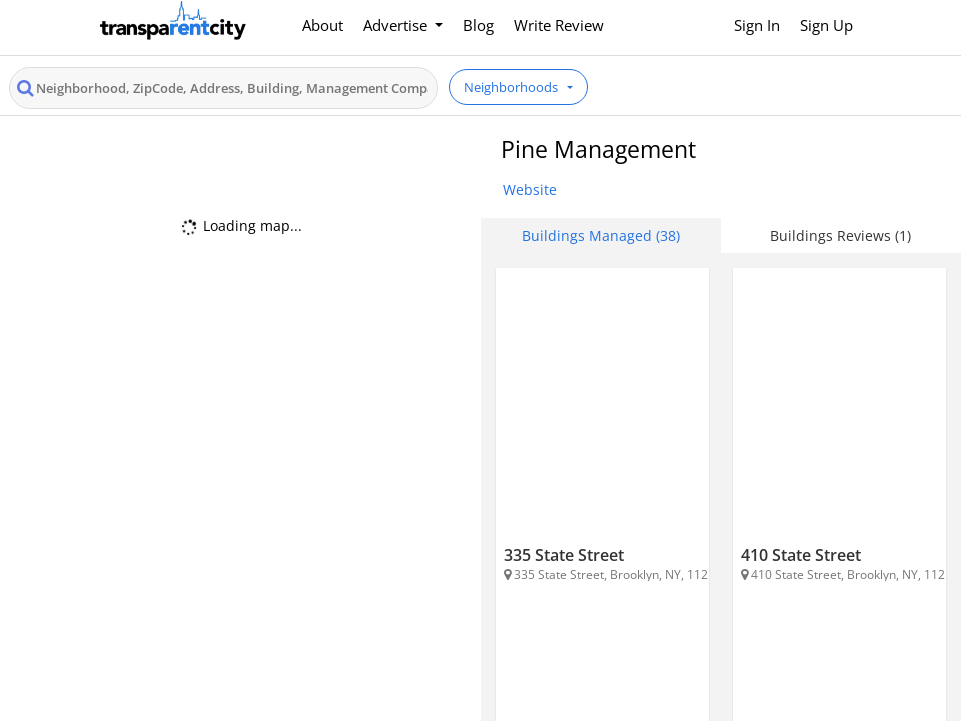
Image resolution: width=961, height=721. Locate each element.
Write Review (559, 25)
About (322, 25)
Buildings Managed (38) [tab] (601, 235)
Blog (478, 25)
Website (530, 189)
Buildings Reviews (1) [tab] (840, 235)
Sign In (757, 25)
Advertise (397, 25)
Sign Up (826, 25)
